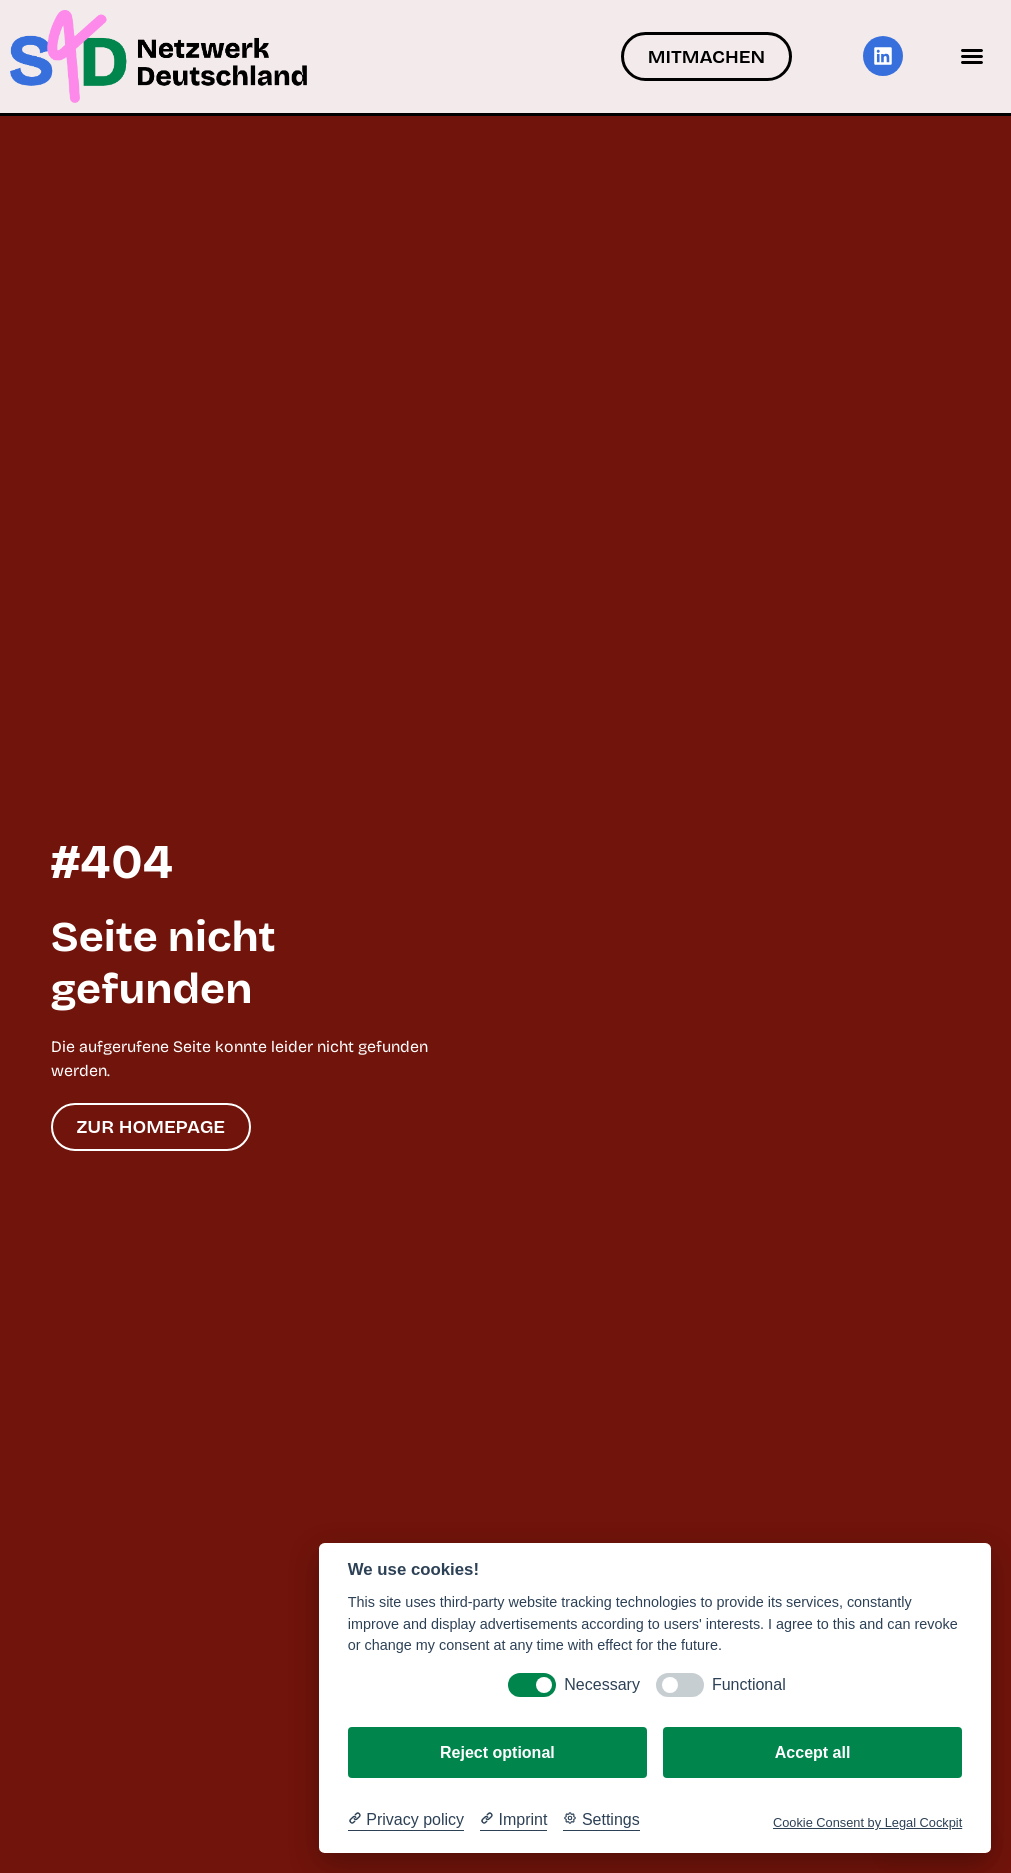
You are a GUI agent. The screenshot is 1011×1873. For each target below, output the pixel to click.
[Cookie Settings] (601, 1820)
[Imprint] (513, 1820)
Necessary (602, 1684)
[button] (972, 56)
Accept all (813, 1752)
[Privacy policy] (406, 1820)
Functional (749, 1684)
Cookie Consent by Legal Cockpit (867, 1822)
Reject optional (497, 1752)
